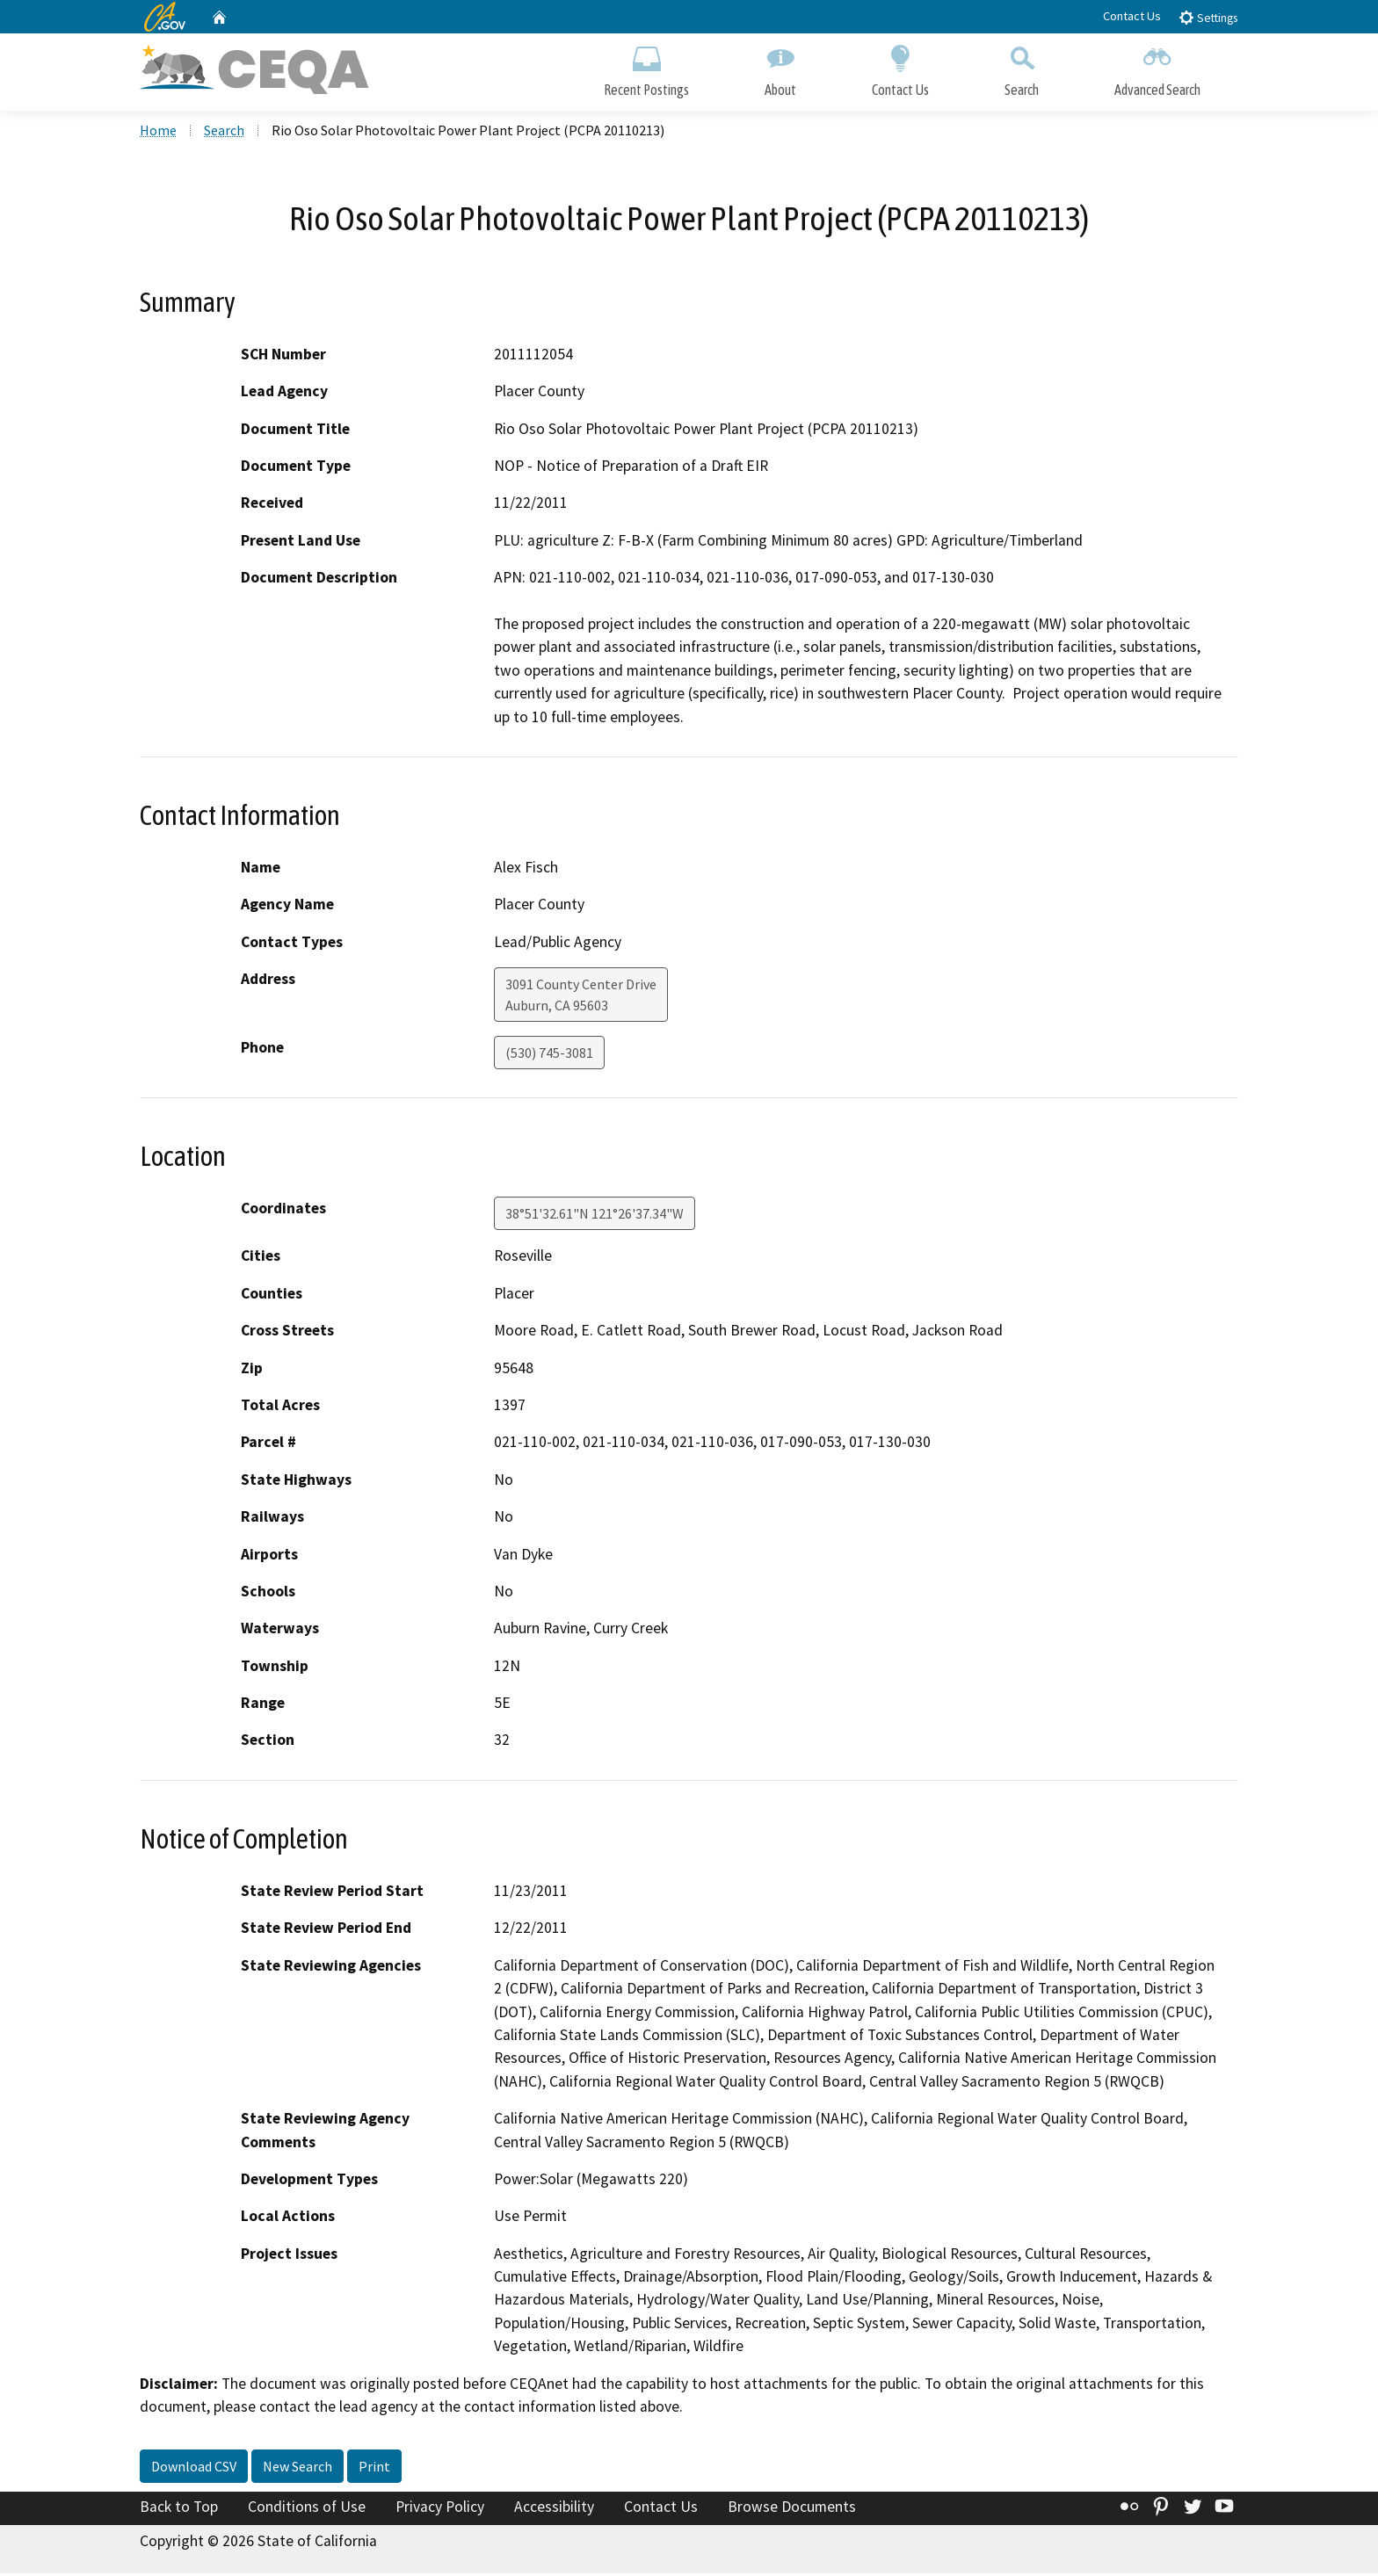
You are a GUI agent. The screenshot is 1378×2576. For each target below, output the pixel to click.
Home (158, 132)
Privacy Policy (439, 2509)
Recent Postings (646, 68)
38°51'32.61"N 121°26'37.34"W (594, 1216)
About (780, 68)
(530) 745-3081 (549, 1055)
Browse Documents (792, 2509)
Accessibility (554, 2509)
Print (374, 2469)
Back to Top (179, 2509)
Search (1021, 68)
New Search (297, 2469)
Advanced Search (1157, 68)
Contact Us (1132, 16)
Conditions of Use (307, 2509)
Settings (1208, 17)
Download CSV (193, 2469)
